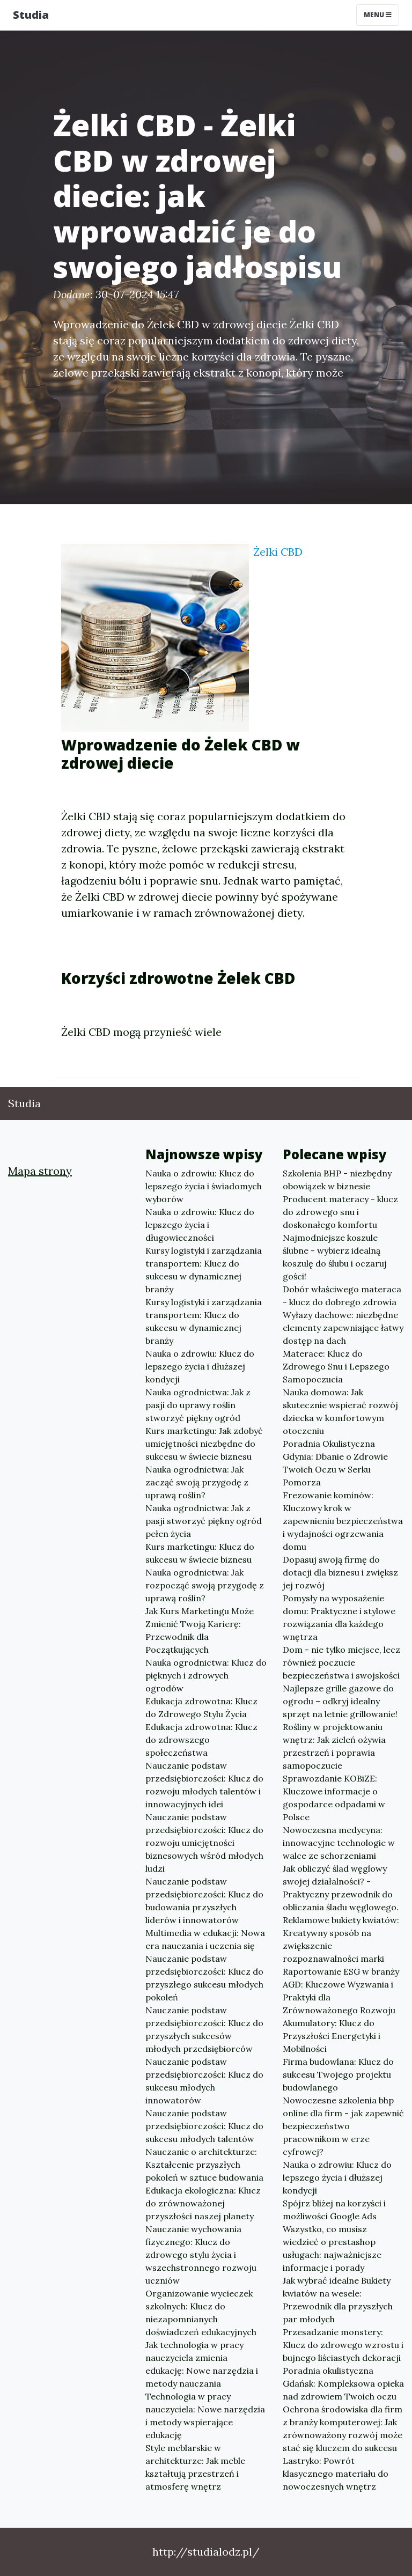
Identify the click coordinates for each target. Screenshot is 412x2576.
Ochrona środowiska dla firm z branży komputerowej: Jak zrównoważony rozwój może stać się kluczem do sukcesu (342, 2428)
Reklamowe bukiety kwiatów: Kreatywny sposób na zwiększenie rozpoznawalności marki (341, 1939)
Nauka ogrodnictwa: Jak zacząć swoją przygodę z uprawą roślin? (196, 1482)
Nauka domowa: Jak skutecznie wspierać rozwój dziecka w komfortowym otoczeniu (340, 1411)
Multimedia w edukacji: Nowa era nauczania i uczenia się (205, 1939)
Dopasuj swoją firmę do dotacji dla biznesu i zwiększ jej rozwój (340, 1572)
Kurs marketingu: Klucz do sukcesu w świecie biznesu (199, 1553)
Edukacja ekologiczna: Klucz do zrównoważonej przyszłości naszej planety (203, 2203)
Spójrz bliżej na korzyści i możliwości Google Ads (334, 2209)
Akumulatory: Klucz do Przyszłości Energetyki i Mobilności (331, 2036)
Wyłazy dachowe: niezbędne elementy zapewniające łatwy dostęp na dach (343, 1327)
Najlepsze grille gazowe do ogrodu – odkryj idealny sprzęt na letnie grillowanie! (340, 1701)
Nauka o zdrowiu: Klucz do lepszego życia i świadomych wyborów (203, 1186)
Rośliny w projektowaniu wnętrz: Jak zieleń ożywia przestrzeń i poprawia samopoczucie (334, 1746)
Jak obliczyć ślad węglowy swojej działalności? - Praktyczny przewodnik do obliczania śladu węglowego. (341, 1887)
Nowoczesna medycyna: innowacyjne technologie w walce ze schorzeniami (339, 1842)
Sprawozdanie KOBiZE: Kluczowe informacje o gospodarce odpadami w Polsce (334, 1797)
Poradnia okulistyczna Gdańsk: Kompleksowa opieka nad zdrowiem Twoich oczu (343, 2383)
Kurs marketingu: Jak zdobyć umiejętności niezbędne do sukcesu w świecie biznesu (204, 1443)
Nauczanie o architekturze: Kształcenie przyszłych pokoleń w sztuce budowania (204, 2164)
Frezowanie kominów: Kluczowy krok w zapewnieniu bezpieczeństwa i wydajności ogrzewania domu (343, 1521)
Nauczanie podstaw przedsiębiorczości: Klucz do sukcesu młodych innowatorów (204, 2081)
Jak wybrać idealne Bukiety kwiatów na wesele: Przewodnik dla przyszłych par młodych (338, 2299)
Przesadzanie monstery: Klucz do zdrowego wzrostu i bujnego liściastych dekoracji (343, 2345)
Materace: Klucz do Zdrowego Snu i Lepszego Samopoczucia (336, 1366)
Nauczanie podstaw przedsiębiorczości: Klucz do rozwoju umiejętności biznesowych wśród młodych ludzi (204, 1843)
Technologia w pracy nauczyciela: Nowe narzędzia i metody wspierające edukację (205, 2415)
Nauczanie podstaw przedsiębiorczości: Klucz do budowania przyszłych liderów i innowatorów (204, 1900)
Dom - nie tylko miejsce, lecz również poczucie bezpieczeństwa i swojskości (341, 1662)
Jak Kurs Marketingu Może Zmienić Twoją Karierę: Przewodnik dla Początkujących (199, 1630)
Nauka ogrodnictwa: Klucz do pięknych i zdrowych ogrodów (206, 1675)
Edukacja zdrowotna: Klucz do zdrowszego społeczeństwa (201, 1739)
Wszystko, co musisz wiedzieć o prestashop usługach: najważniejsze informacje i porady (332, 2248)
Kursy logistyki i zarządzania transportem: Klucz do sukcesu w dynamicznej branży (203, 1269)
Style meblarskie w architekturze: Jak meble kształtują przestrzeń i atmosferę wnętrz (195, 2467)
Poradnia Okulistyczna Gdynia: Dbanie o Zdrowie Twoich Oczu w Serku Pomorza (335, 1463)
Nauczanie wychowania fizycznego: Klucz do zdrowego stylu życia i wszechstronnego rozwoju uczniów (200, 2255)
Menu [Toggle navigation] (378, 14)
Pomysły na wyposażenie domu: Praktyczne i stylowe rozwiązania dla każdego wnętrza (339, 1617)
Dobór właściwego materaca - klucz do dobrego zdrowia (342, 1295)
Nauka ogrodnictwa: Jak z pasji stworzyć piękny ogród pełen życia (203, 1521)
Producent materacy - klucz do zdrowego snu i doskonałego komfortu (340, 1212)
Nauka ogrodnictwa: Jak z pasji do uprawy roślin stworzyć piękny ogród (198, 1405)
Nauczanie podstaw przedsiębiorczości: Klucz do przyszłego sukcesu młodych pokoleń (204, 1978)
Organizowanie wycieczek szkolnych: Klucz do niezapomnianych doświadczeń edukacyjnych (200, 2312)
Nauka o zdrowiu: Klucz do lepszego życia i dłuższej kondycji (199, 1366)
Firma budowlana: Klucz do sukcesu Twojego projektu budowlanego (338, 2074)
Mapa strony (40, 1170)
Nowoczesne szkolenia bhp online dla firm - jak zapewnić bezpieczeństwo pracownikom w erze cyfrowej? (343, 2126)
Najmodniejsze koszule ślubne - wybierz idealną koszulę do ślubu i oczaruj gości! (335, 1257)
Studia (31, 15)
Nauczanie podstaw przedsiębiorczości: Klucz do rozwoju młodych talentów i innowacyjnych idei (204, 1784)
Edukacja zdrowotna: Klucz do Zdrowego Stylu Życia (201, 1707)
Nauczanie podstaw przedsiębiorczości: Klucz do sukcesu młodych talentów (204, 2126)
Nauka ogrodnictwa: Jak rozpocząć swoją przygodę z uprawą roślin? (204, 1585)
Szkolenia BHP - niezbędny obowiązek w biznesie (337, 1179)
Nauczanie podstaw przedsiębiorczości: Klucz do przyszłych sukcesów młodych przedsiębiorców (204, 2029)
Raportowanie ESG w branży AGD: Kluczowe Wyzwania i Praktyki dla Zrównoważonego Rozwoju (341, 1990)
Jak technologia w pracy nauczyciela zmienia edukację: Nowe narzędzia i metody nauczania (201, 2364)
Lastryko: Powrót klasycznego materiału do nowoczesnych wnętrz (335, 2473)
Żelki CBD (278, 551)
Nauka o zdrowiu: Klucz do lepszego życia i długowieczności (199, 1224)
